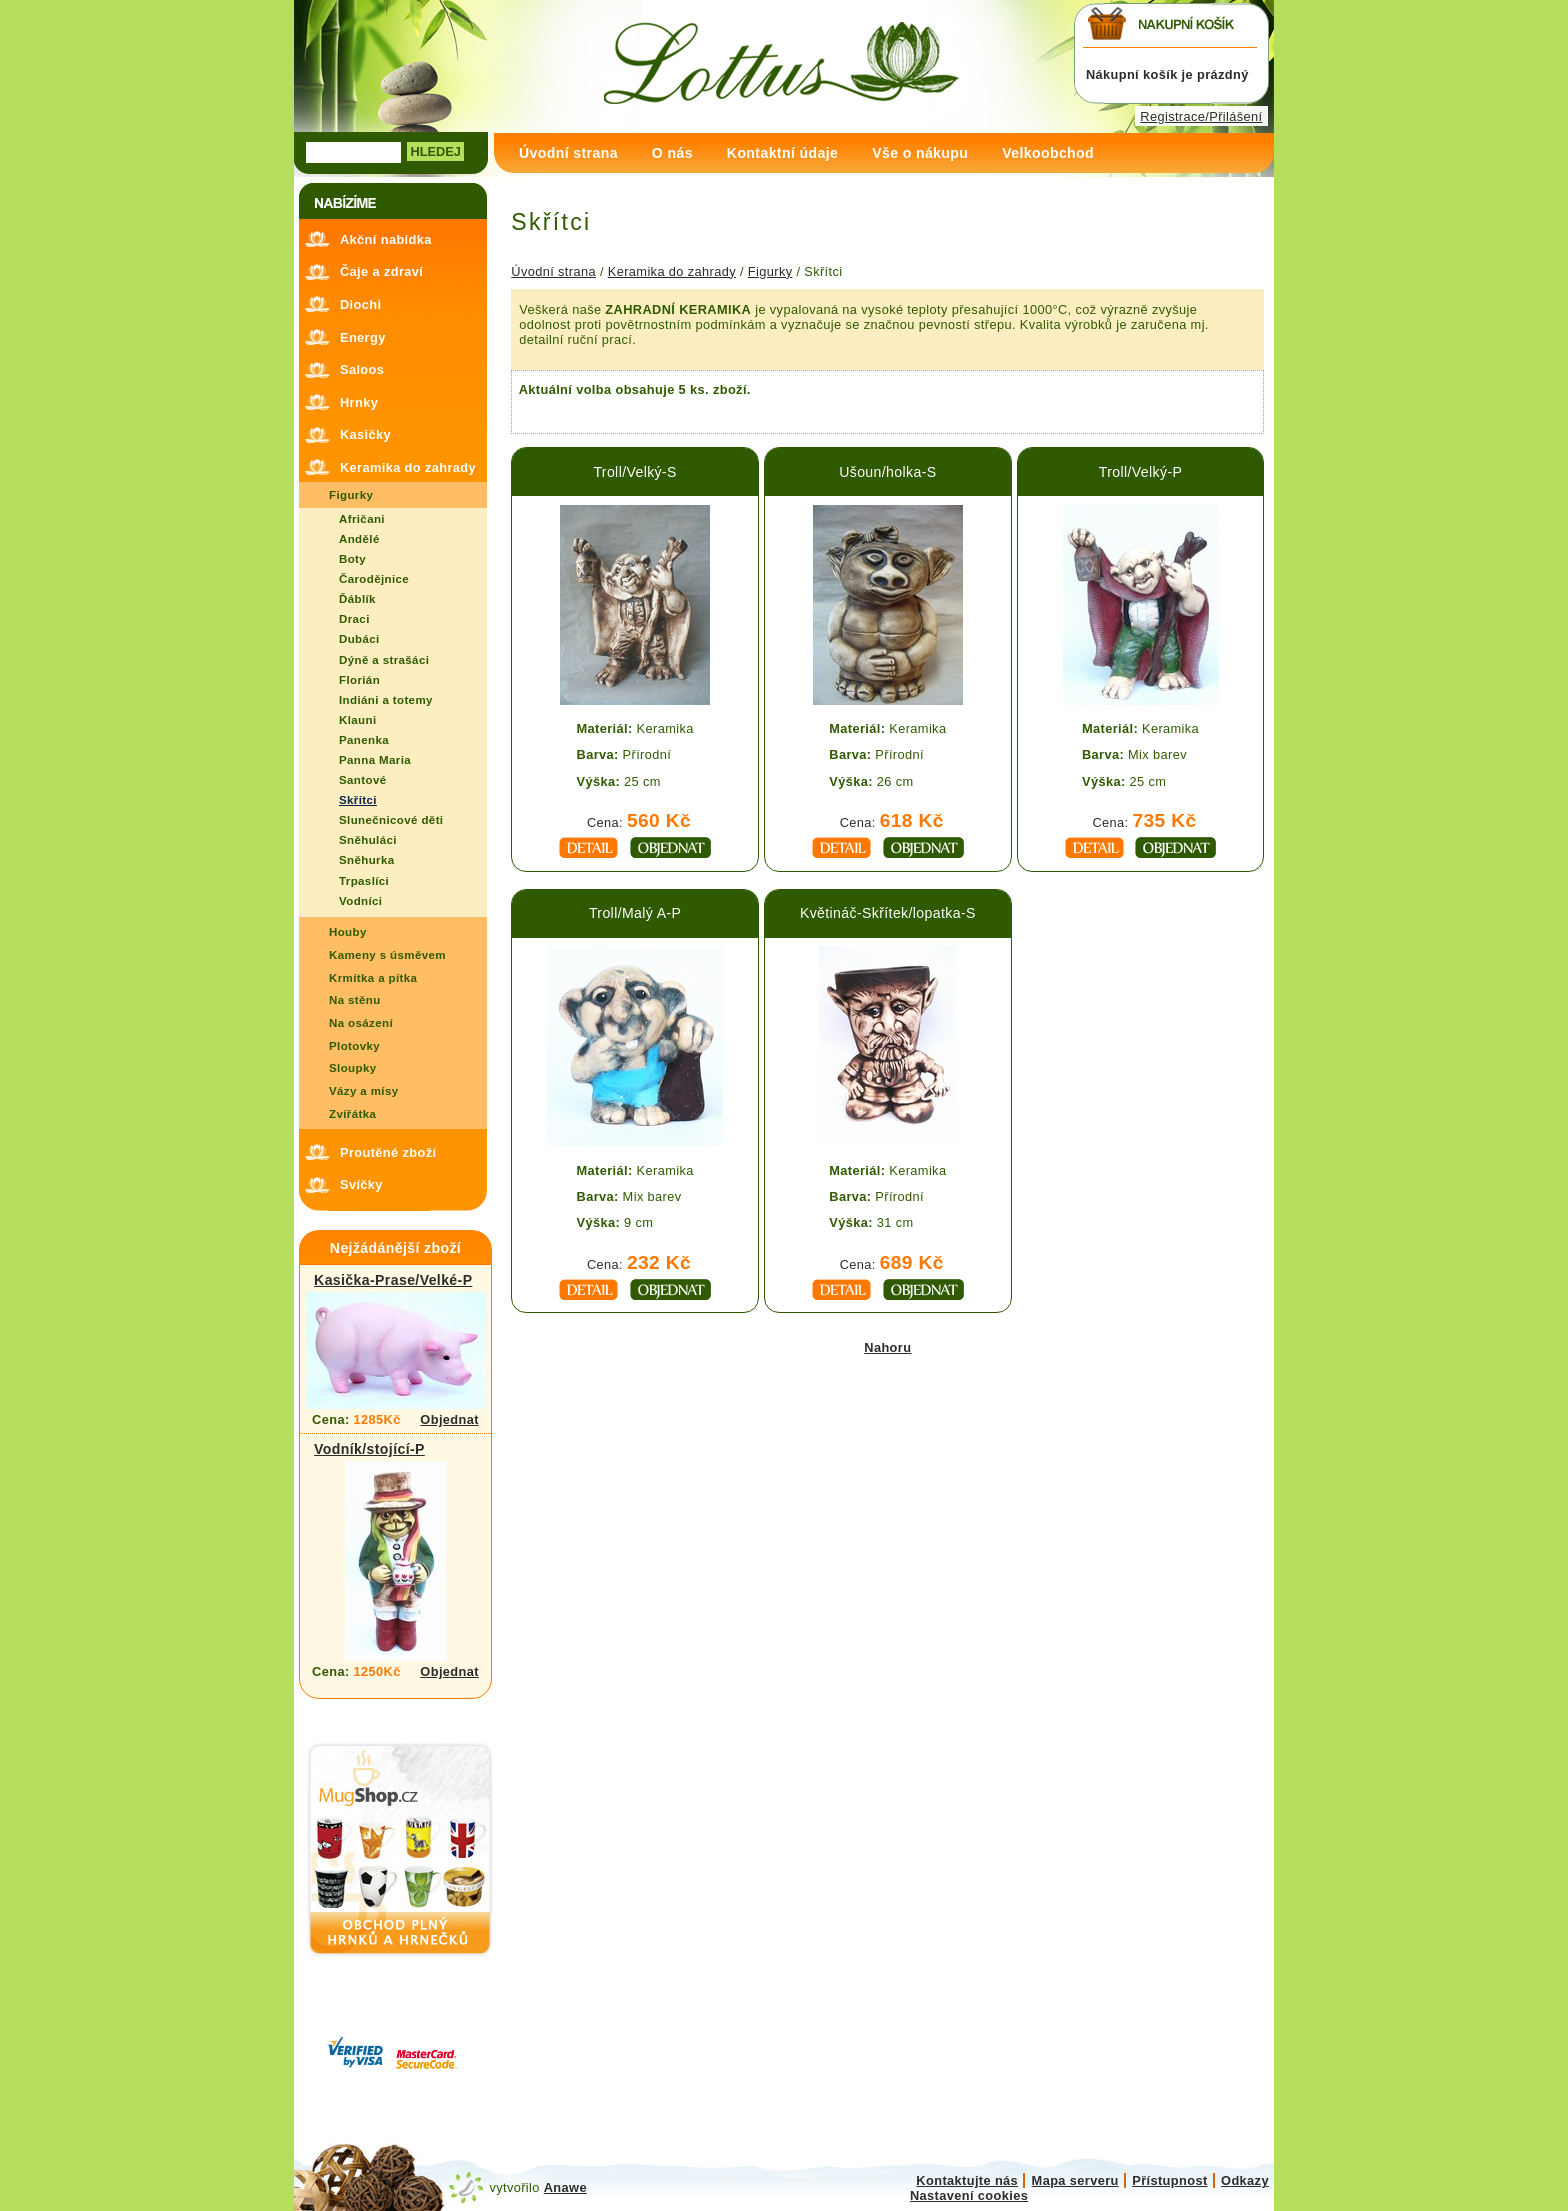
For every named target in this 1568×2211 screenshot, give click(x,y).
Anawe (565, 2187)
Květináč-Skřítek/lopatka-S (888, 913)
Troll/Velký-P (1140, 472)
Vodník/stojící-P (369, 1449)
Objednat (449, 1419)
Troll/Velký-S (634, 472)
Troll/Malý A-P (635, 913)
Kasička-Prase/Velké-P (393, 1280)
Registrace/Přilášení (1201, 116)
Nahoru (887, 1347)
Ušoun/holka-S (887, 472)
